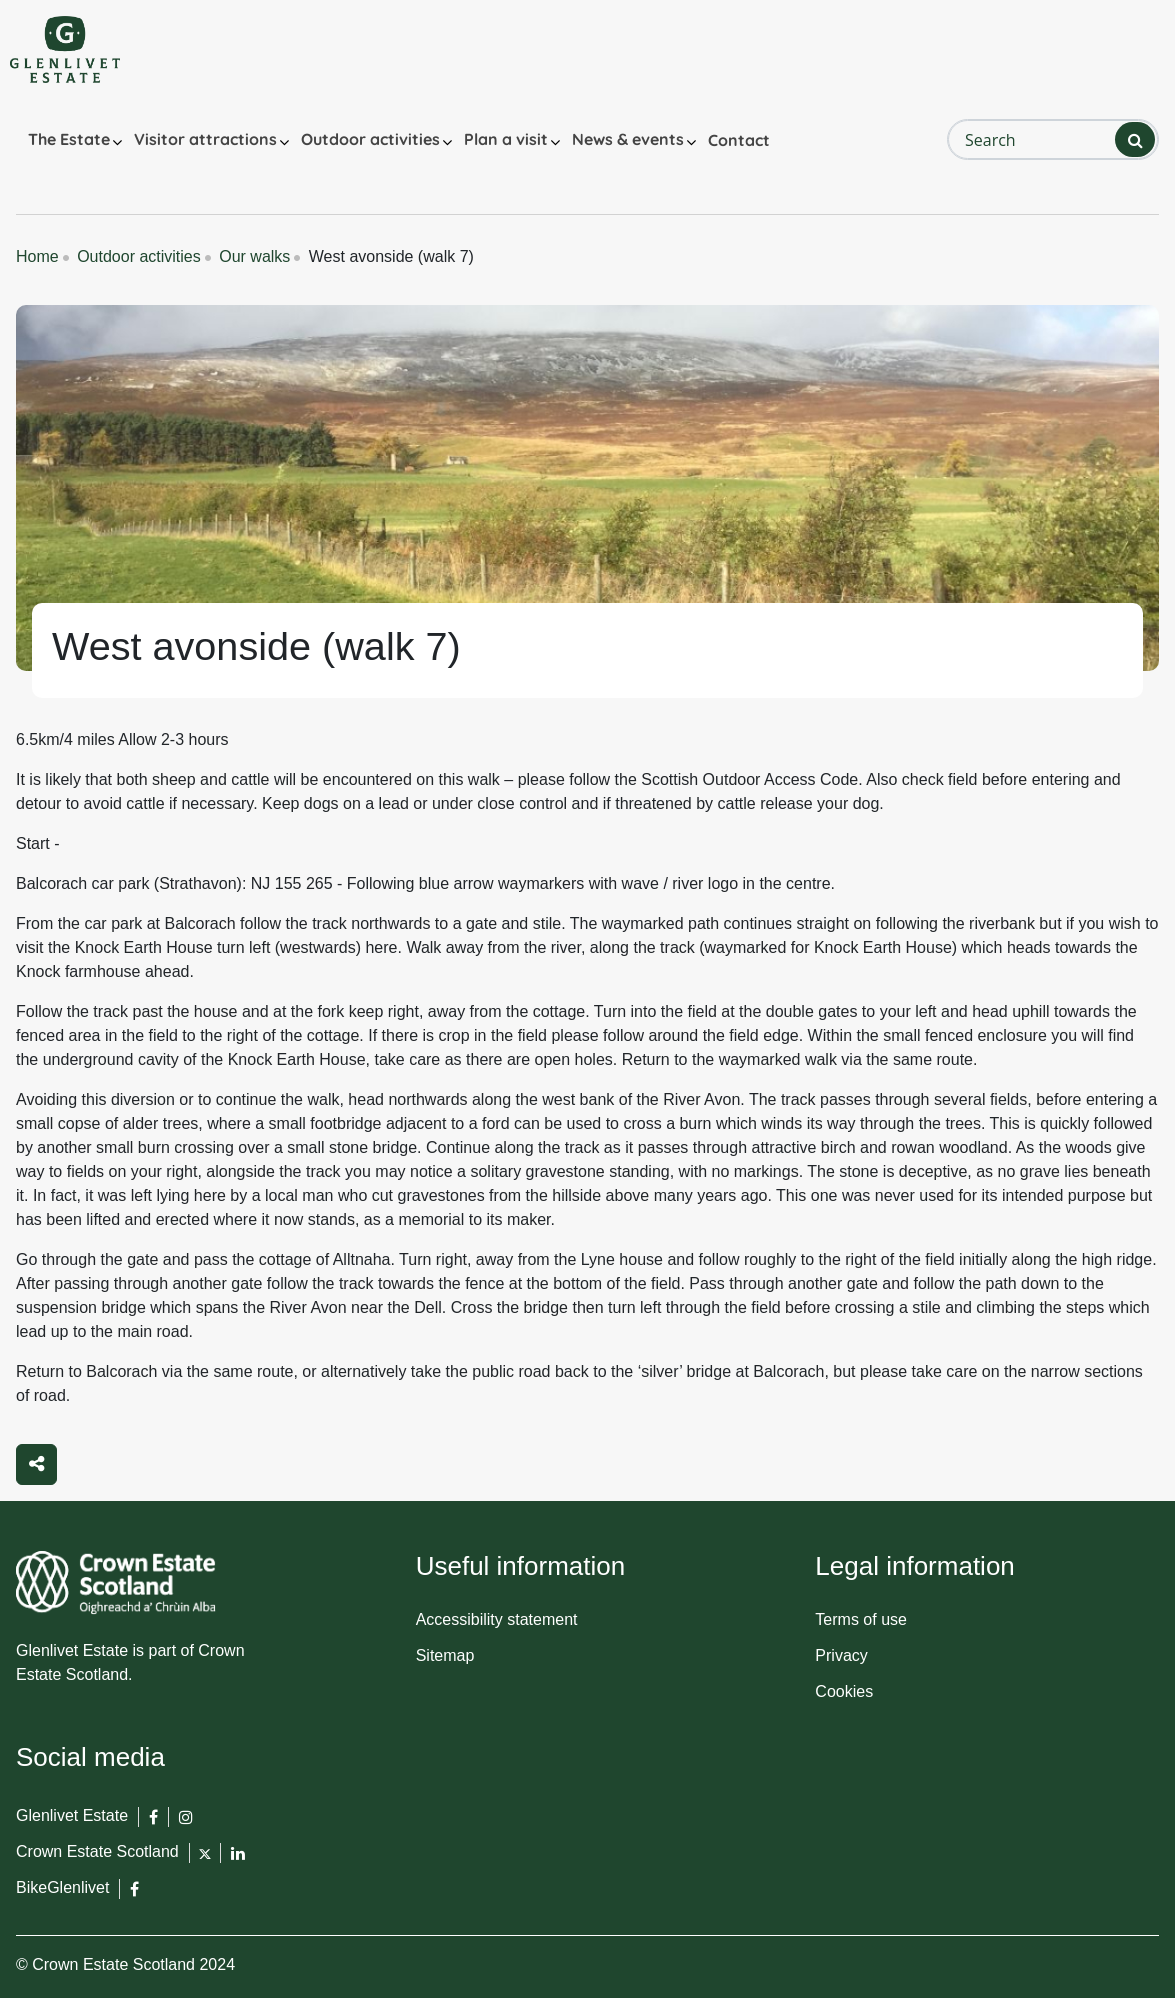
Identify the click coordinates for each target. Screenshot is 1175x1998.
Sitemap (445, 1655)
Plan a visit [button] (506, 139)
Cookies (844, 1691)
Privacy (841, 1655)
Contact (739, 140)
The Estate (69, 139)
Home (37, 256)
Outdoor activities (370, 139)
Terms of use (861, 1619)
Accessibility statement (497, 1619)
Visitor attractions (205, 139)
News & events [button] (628, 139)
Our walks (254, 256)
